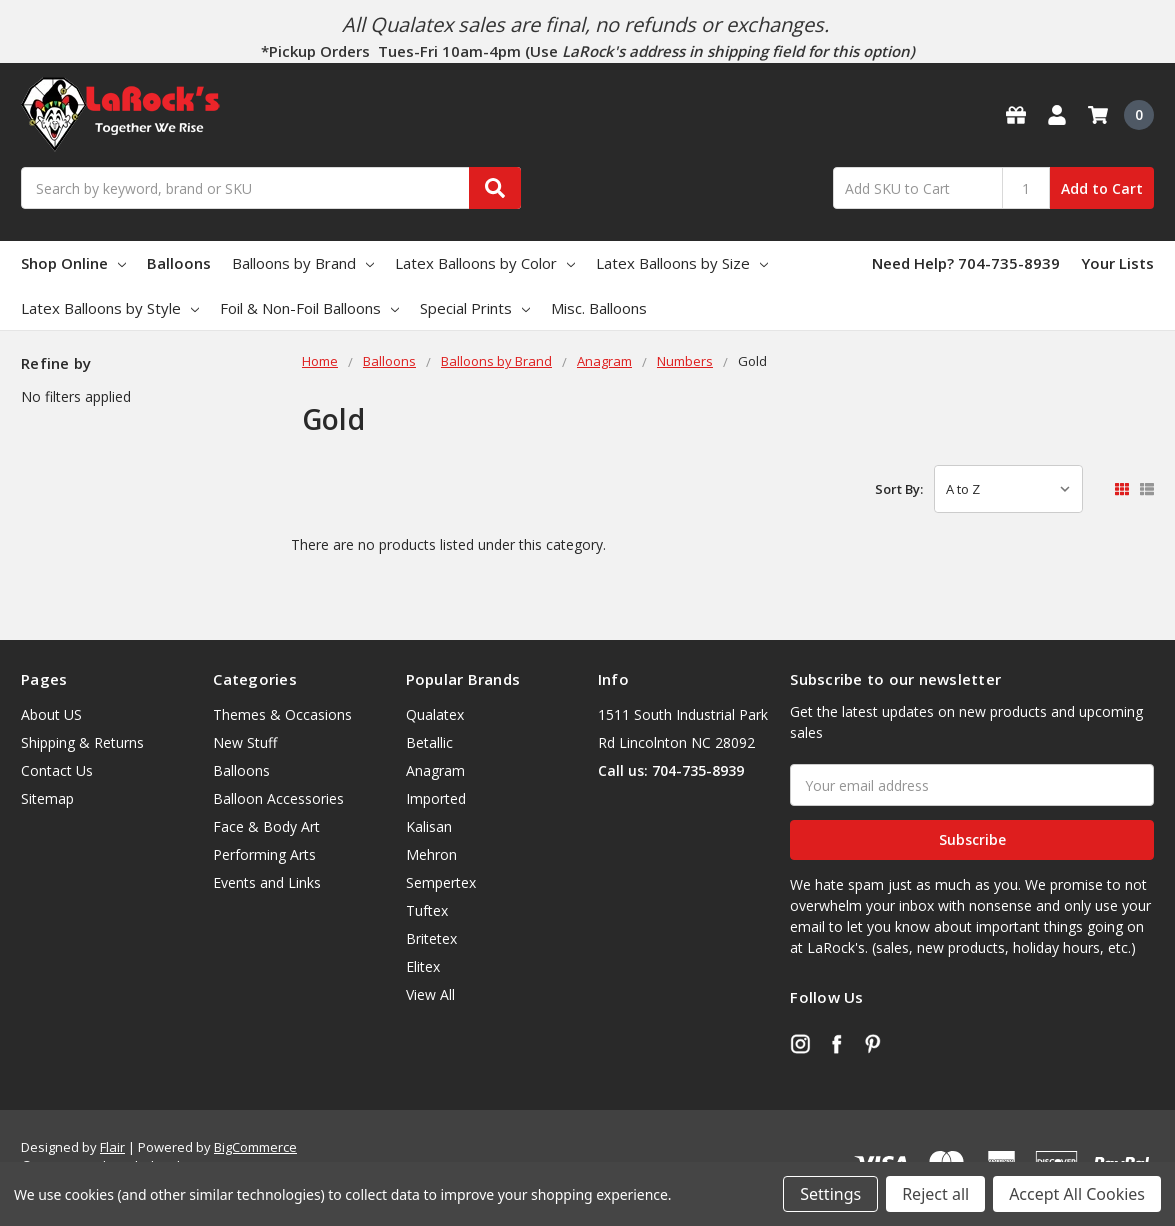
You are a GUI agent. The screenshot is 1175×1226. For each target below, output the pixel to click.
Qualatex (435, 714)
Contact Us (57, 770)
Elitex (423, 966)
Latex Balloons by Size (682, 263)
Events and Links (267, 882)
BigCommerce (255, 1147)
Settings (830, 1194)
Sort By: (899, 489)
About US (51, 714)
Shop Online (73, 263)
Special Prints (475, 308)
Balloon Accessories (278, 798)
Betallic (429, 742)
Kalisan (429, 826)
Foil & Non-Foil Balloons (309, 308)
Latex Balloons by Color (485, 263)
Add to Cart (1102, 188)
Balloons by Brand (303, 263)
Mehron (431, 854)
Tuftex (427, 910)
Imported (436, 798)
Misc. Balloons (599, 308)
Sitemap (47, 798)
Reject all (935, 1194)
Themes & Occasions (282, 714)
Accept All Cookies (1077, 1194)
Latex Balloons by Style (110, 308)
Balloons (179, 263)
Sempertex (441, 882)
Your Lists (1117, 263)
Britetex (431, 938)
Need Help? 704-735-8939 (966, 263)
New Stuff (245, 742)
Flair (112, 1147)
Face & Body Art (266, 826)
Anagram (435, 770)
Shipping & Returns (82, 742)
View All (430, 994)
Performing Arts (264, 854)
